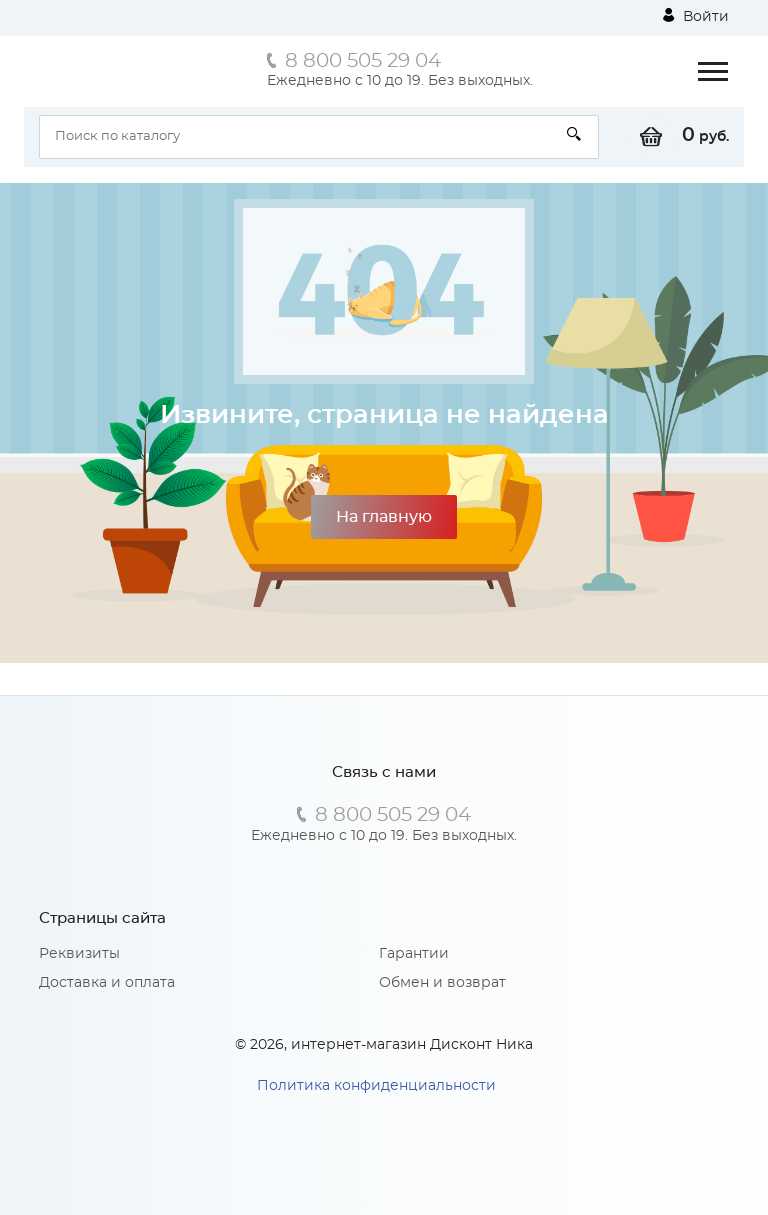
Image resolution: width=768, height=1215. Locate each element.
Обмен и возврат (442, 983)
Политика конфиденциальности (376, 1086)
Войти (696, 16)
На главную (384, 517)
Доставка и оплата (107, 983)
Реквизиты (79, 954)
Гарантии (414, 954)
